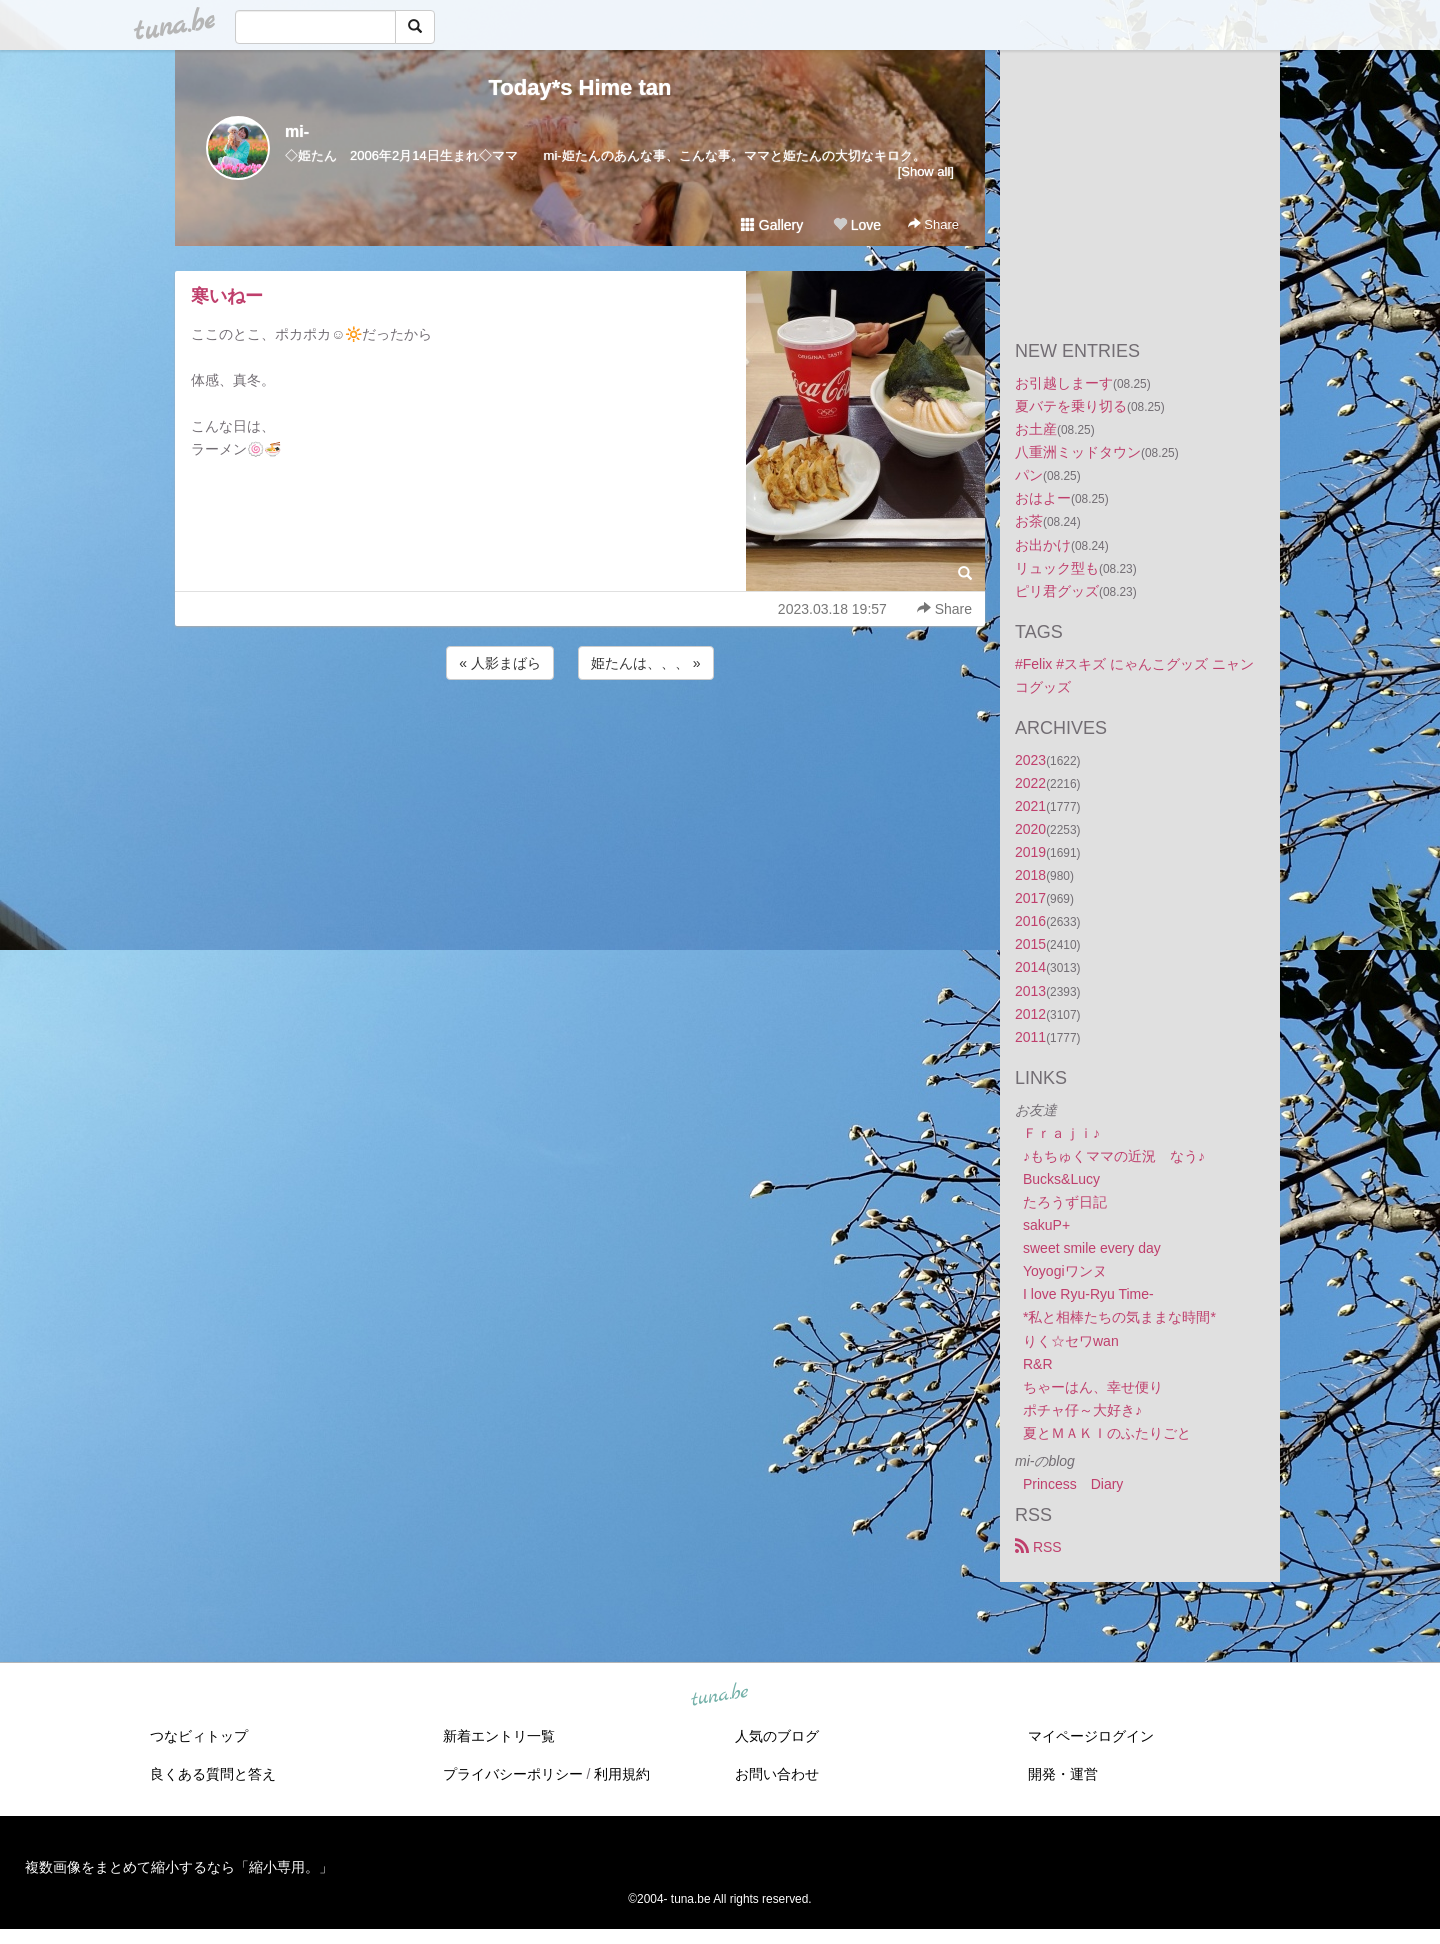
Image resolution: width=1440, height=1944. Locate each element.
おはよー (1043, 498)
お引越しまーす (1064, 383)
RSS (1038, 1547)
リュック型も (1057, 568)
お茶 (1029, 521)
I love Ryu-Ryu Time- (1088, 1294)
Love (857, 225)
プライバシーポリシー (513, 1774)
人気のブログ (777, 1736)
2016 (1030, 921)
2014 (1030, 967)
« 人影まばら (500, 663)
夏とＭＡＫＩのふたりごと (1107, 1433)
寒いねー (227, 296)
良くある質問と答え (213, 1774)
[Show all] (926, 171)
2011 (1030, 1037)
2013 (1030, 991)
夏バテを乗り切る (1071, 406)
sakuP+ (1046, 1225)
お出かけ (1043, 545)
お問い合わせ (777, 1774)
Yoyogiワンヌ (1065, 1271)
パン (1029, 475)
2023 (1030, 760)
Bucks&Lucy (1061, 1179)
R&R (1038, 1364)
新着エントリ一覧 (499, 1736)
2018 (1030, 875)
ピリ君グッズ (1057, 591)
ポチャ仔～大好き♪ (1082, 1410)
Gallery (772, 225)
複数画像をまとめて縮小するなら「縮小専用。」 (179, 1867)
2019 (1030, 852)
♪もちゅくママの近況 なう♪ (1114, 1156)
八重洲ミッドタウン (1078, 452)
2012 (1030, 1014)
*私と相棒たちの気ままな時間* (1119, 1317)
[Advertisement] (580, 738)
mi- (297, 131)
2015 (1030, 944)
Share (933, 224)
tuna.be (719, 1696)
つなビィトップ (199, 1736)
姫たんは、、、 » (646, 663)
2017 (1030, 898)
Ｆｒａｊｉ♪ (1061, 1133)
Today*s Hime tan (580, 87)
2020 (1030, 829)
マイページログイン (1091, 1736)
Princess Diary (1073, 1484)
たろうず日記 (1065, 1202)
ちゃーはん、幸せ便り (1093, 1387)
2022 (1030, 783)
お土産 (1036, 429)
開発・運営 (1063, 1774)
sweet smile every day (1092, 1248)
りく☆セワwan (1071, 1341)
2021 (1030, 806)
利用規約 (622, 1774)
